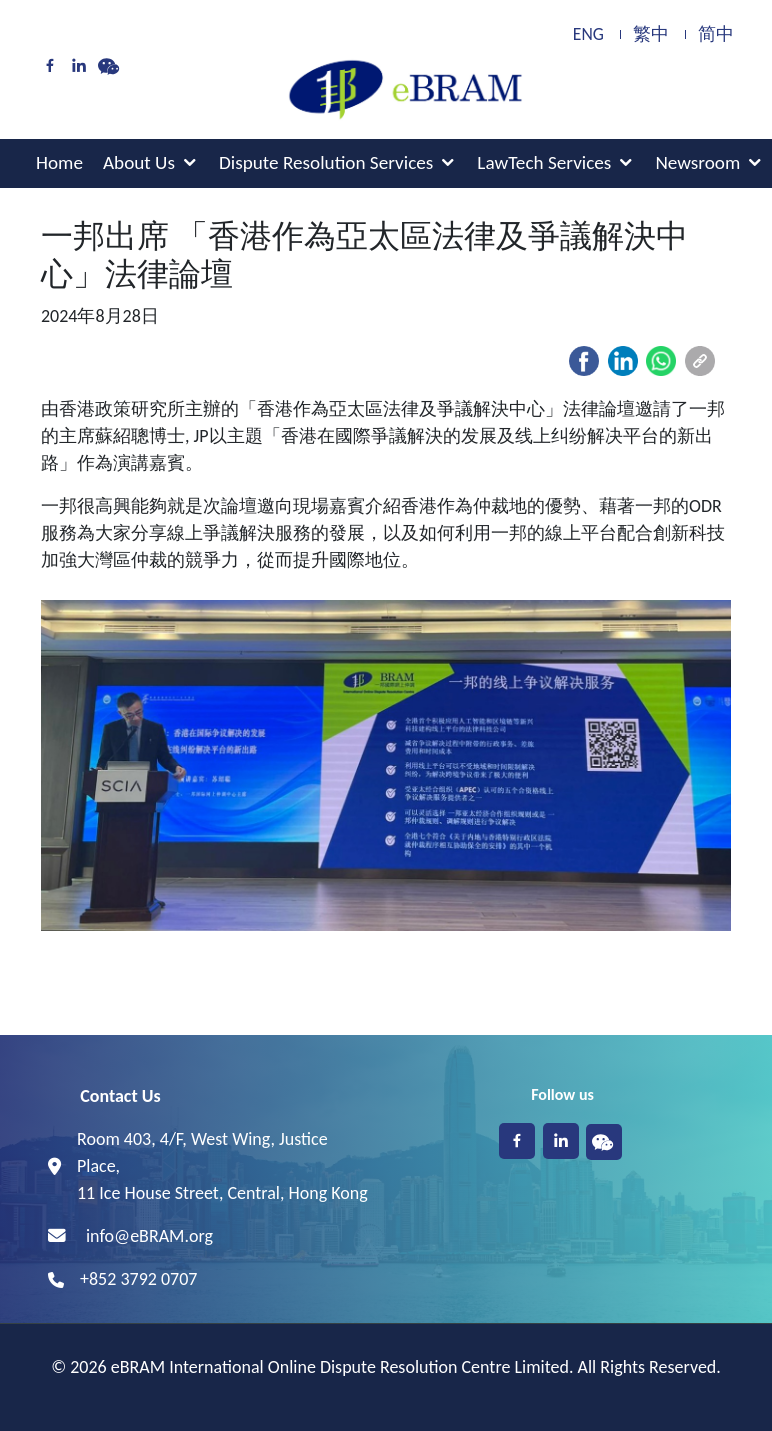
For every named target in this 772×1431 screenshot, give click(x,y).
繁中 (651, 34)
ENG (588, 34)
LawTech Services (544, 162)
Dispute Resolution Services (326, 162)
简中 (716, 34)
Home (59, 162)
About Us (139, 162)
